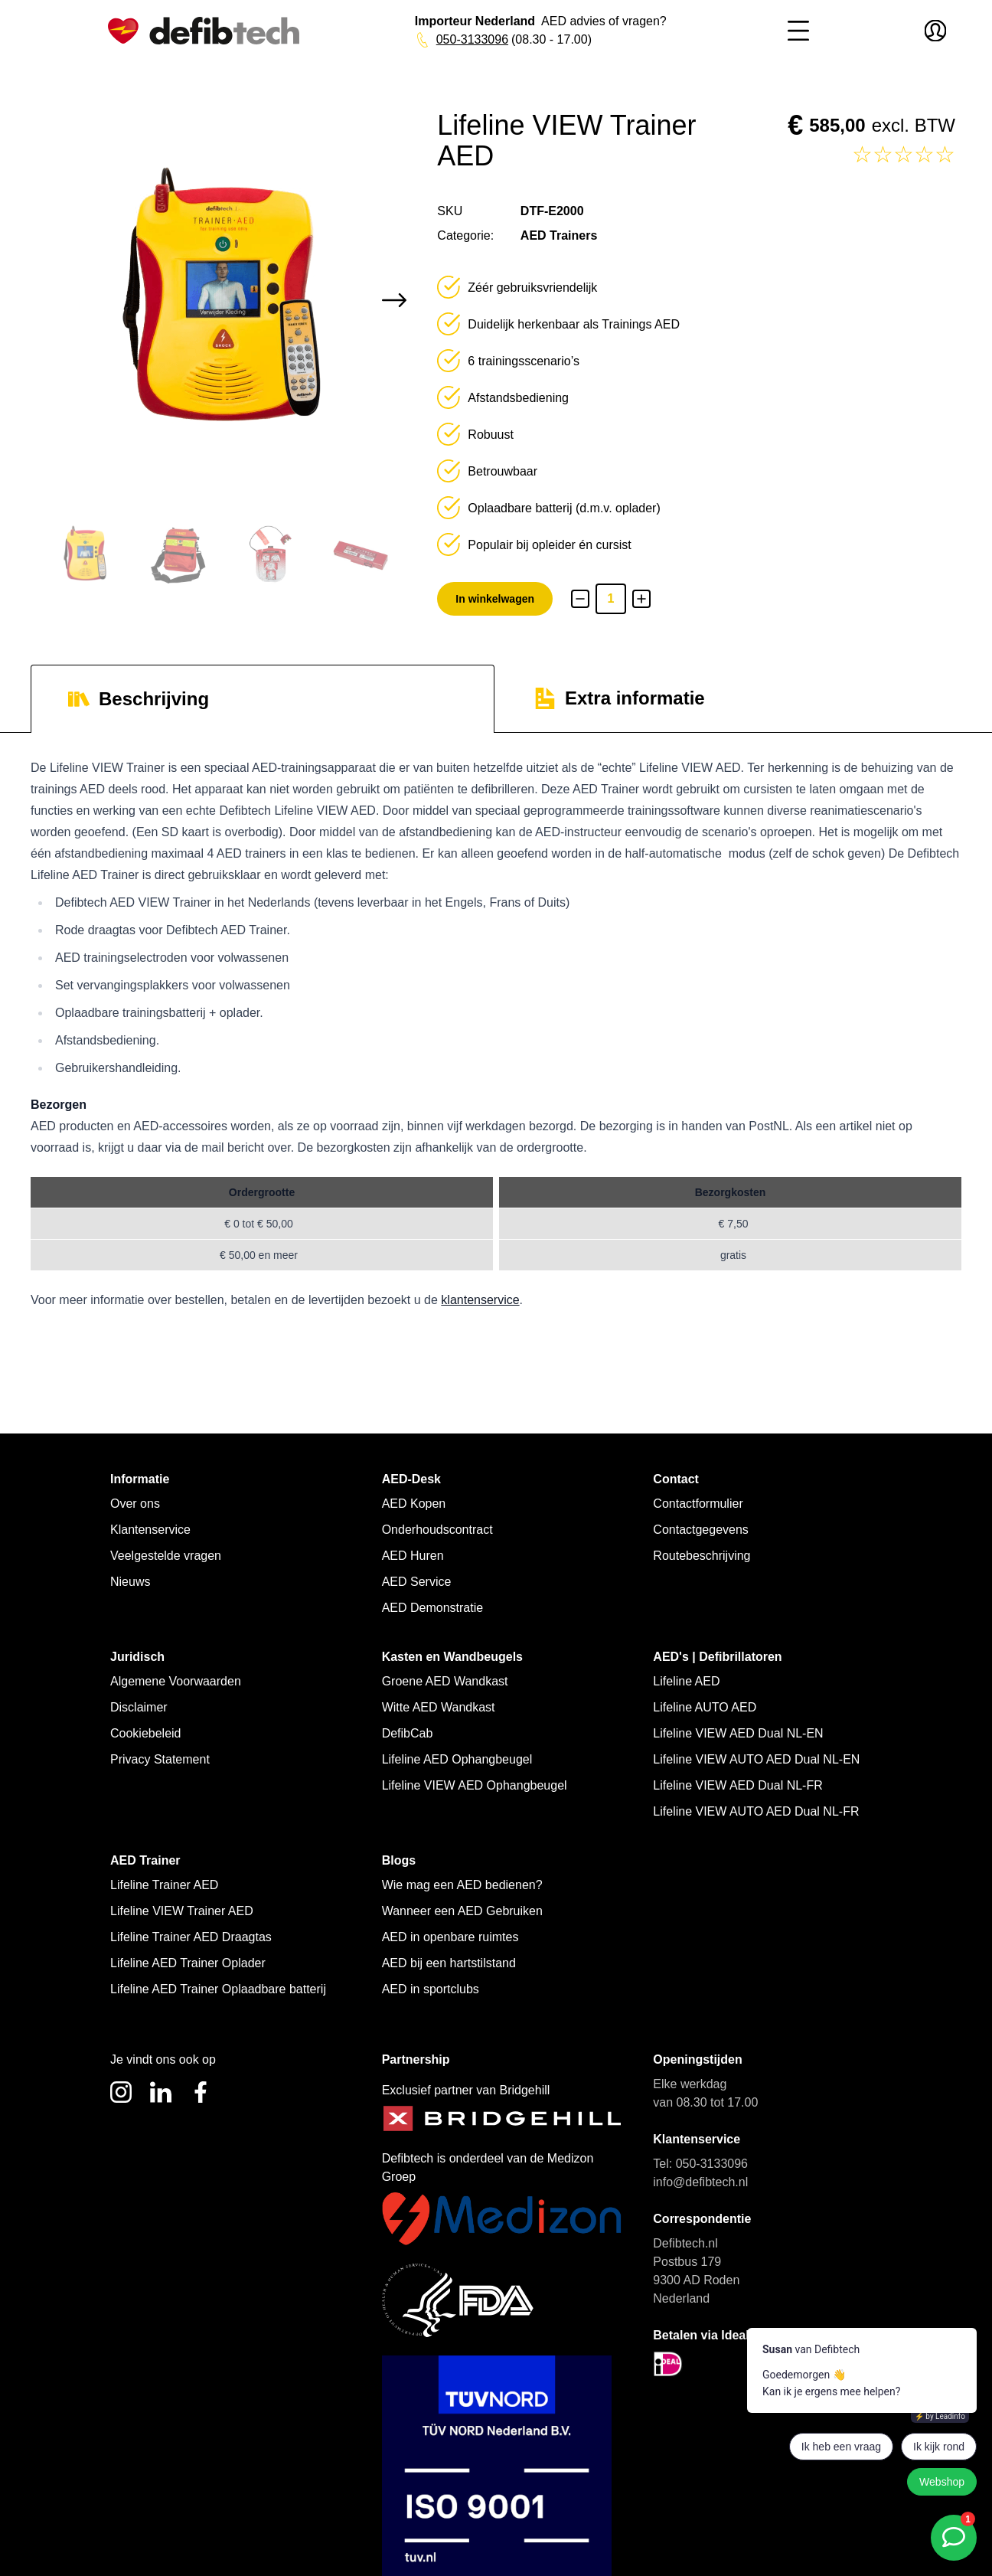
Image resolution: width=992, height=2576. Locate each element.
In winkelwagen (494, 599)
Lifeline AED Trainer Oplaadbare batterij (218, 1989)
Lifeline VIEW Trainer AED (181, 1910)
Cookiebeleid (145, 1733)
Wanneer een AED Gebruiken (462, 1910)
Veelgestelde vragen (165, 1555)
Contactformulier (697, 1503)
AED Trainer (145, 1860)
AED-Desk (411, 1479)
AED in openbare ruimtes (450, 1936)
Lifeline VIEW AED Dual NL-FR (737, 1785)
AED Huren (413, 1555)
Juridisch (137, 1656)
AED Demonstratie (433, 1607)
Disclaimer (139, 1707)
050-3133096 (469, 39)
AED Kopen (414, 1503)
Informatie (139, 1479)
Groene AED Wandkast (445, 1681)
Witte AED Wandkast (438, 1707)
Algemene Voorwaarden (175, 1681)
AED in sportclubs (430, 1989)
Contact (676, 1479)
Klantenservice (150, 1529)
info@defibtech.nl (700, 2182)
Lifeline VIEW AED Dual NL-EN (738, 1733)
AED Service (417, 1581)
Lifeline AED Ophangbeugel (457, 1759)
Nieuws (130, 1581)
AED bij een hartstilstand (449, 1963)
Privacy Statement (160, 1759)
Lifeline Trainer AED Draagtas (191, 1936)
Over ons (135, 1503)
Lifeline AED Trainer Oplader (188, 1963)
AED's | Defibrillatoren (717, 1656)
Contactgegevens (701, 1529)
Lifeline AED (686, 1681)
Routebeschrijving (701, 1555)
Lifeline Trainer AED (164, 1884)
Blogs (399, 1860)
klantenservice (480, 1299)
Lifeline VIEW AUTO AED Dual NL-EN (756, 1759)
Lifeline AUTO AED (704, 1707)
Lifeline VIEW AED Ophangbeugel (474, 1785)
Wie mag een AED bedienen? (462, 1884)
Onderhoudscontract (437, 1529)
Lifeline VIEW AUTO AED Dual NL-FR (756, 1811)
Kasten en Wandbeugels (452, 1656)
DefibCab (407, 1733)
